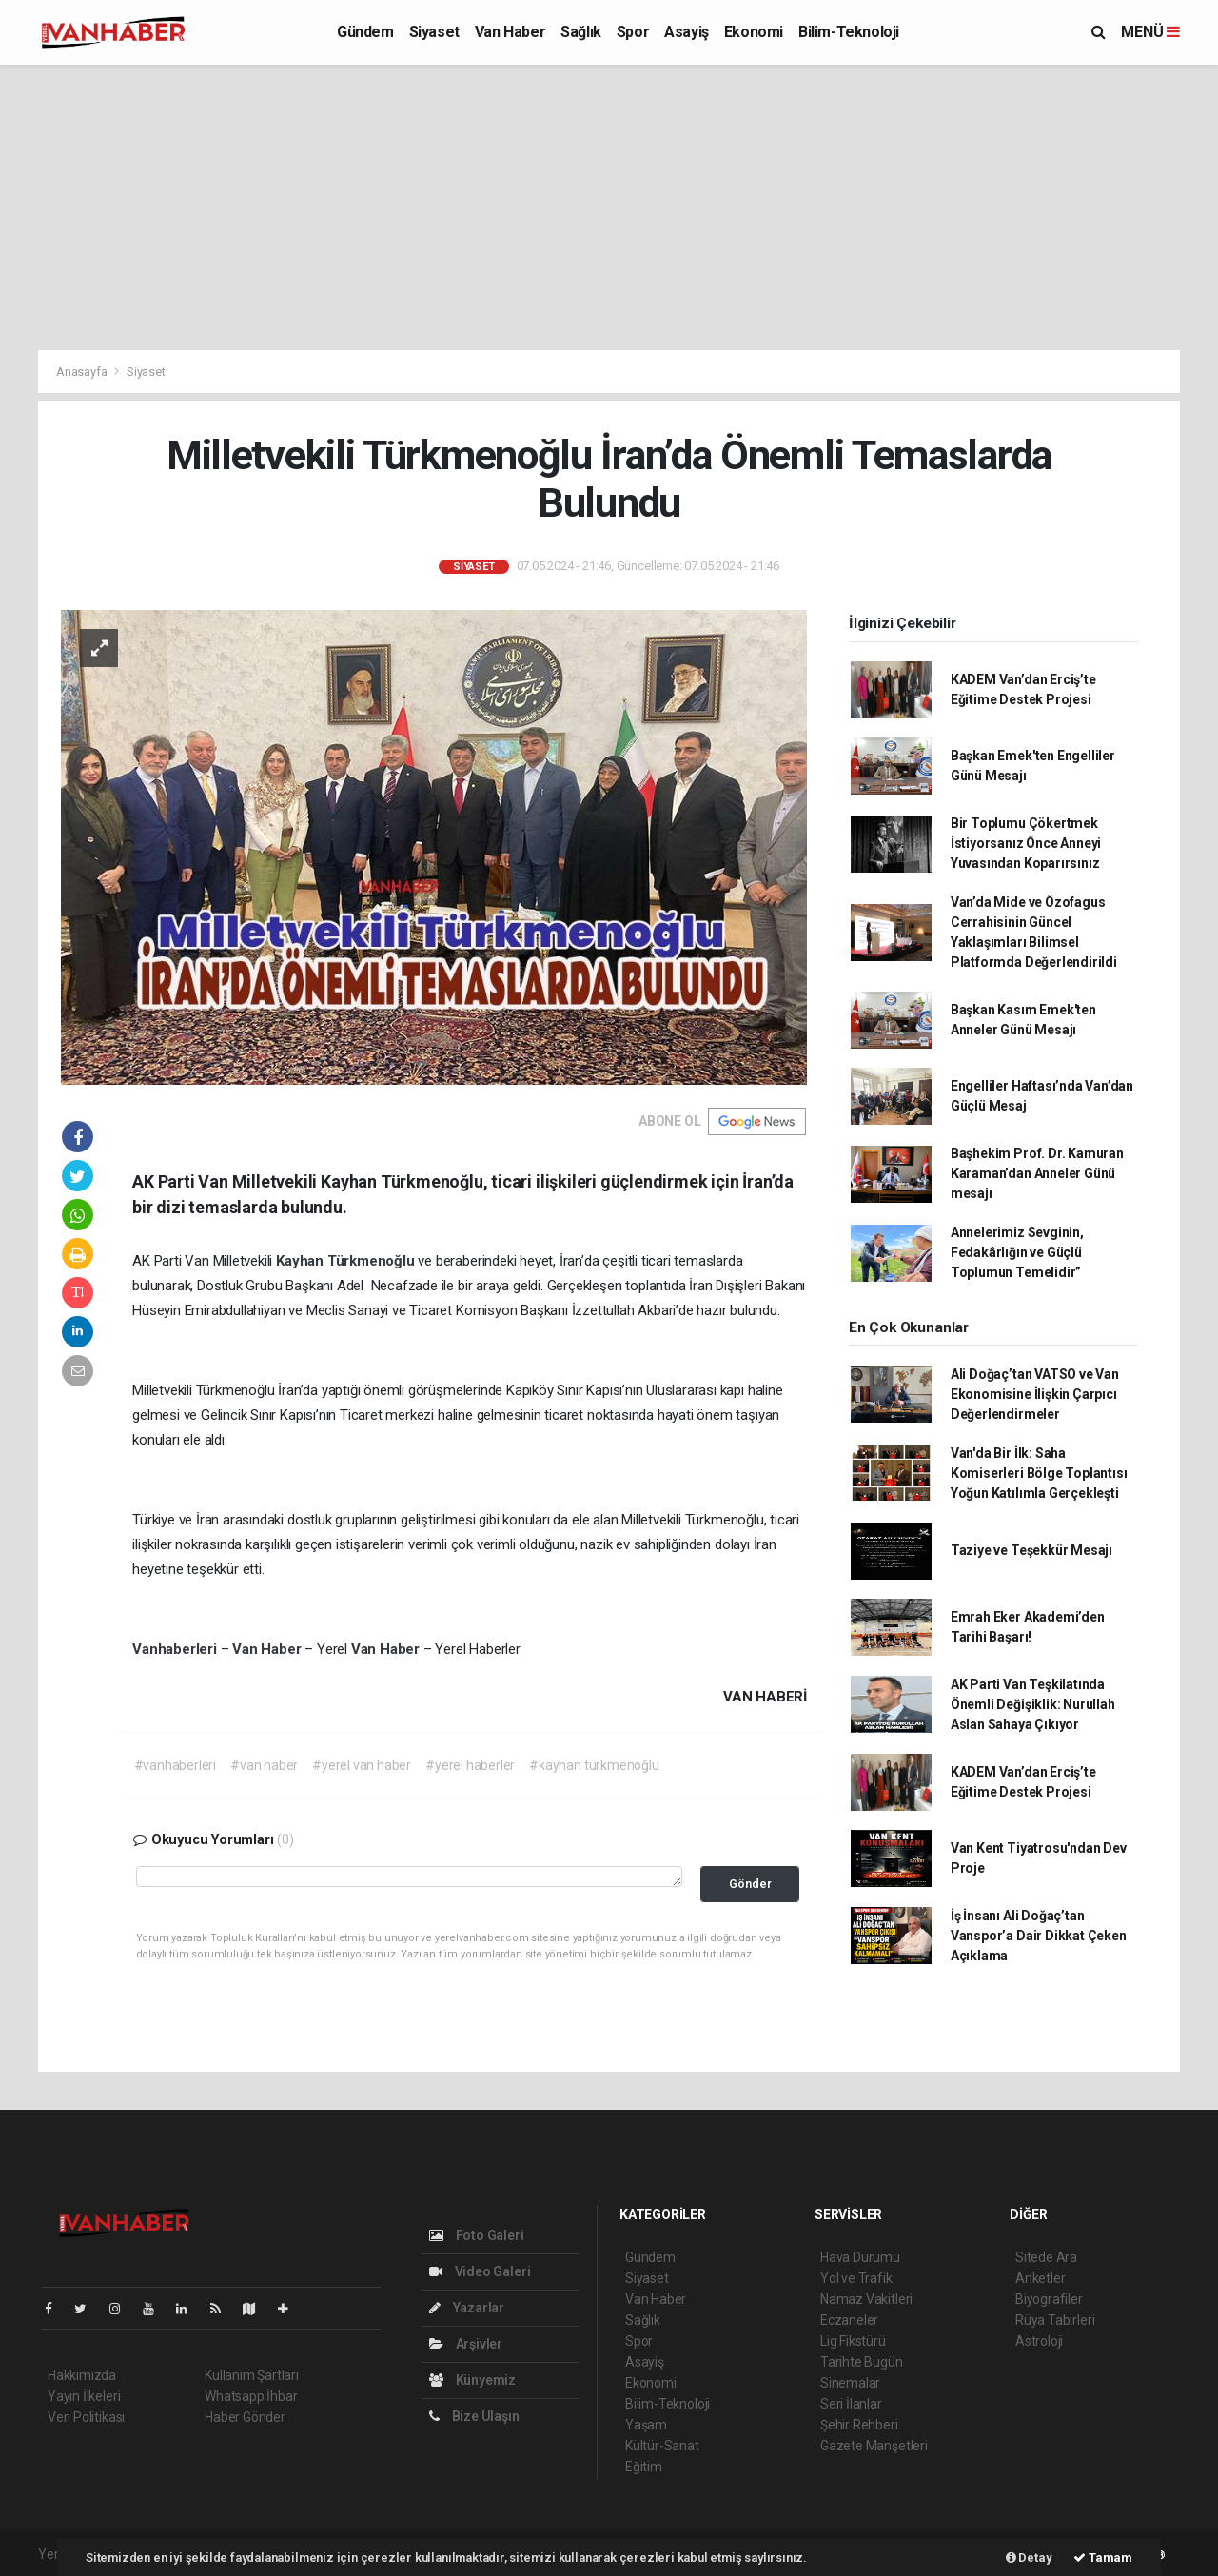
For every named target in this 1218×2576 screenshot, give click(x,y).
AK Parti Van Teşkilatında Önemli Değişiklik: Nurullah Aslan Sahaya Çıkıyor (1033, 1704)
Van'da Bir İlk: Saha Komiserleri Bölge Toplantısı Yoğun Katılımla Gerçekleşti (1039, 1473)
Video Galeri (479, 2271)
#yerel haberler (470, 1765)
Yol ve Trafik (856, 2278)
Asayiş (686, 32)
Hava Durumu (860, 2257)
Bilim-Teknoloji (848, 32)
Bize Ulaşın (474, 2416)
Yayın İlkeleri (84, 2396)
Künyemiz (472, 2380)
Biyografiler (1049, 2299)
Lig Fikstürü (853, 2341)
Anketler (1040, 2278)
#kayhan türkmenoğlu (593, 1765)
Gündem (365, 32)
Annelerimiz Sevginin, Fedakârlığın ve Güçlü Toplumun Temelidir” (1017, 1252)
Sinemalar (850, 2382)
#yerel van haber (361, 1765)
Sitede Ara (1046, 2257)
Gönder (750, 1884)
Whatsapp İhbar (251, 2396)
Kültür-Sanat (662, 2445)
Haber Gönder (245, 2417)
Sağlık (580, 32)
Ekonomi (753, 32)
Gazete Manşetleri (874, 2445)
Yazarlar (466, 2307)
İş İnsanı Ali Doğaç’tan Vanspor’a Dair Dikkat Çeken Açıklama (1039, 1935)
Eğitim (643, 2466)
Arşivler (465, 2343)
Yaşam (646, 2424)
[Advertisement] (609, 207)
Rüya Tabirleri (1054, 2320)
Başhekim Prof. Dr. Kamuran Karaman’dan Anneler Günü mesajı (1037, 1173)
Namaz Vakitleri (866, 2299)
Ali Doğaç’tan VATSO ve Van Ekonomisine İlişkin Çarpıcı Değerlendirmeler (1035, 1394)
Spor (633, 32)
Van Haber (510, 32)
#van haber (264, 1765)
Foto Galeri (476, 2235)
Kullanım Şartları (252, 2375)
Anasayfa (82, 371)
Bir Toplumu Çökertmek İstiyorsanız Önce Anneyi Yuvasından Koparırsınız (1026, 843)
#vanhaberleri (175, 1765)
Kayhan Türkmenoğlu (347, 1260)
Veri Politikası (86, 2417)
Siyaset (434, 32)
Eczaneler (849, 2320)
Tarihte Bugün (861, 2362)
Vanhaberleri (176, 1649)
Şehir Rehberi (859, 2424)
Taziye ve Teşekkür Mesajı (1031, 1550)
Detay (1029, 2557)
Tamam (1102, 2557)
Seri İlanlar (851, 2403)
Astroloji (1039, 2341)
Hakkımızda (82, 2375)
